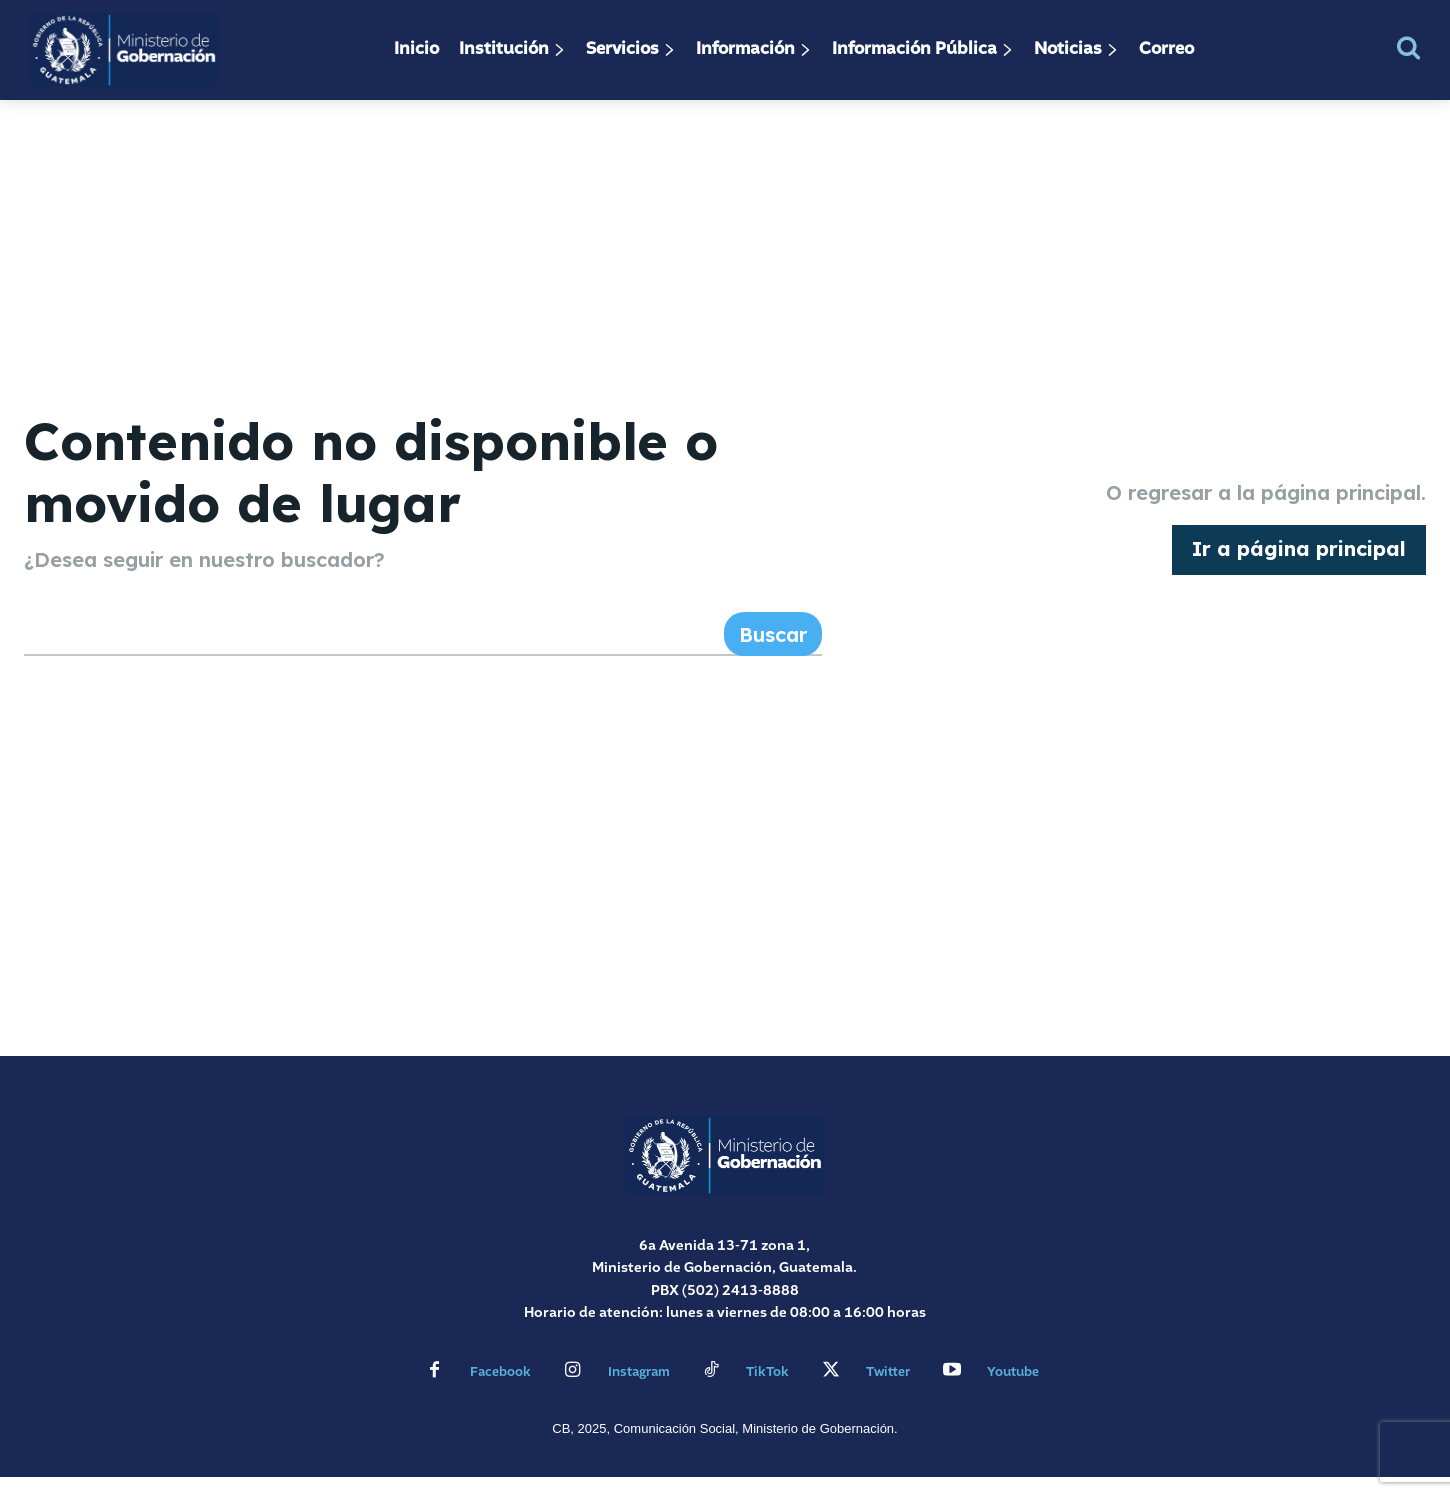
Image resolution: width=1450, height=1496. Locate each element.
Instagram (639, 1391)
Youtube (1013, 1391)
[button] (1408, 47)
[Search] (773, 654)
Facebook (500, 1391)
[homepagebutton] (1299, 560)
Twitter (888, 1391)
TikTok (767, 1391)
